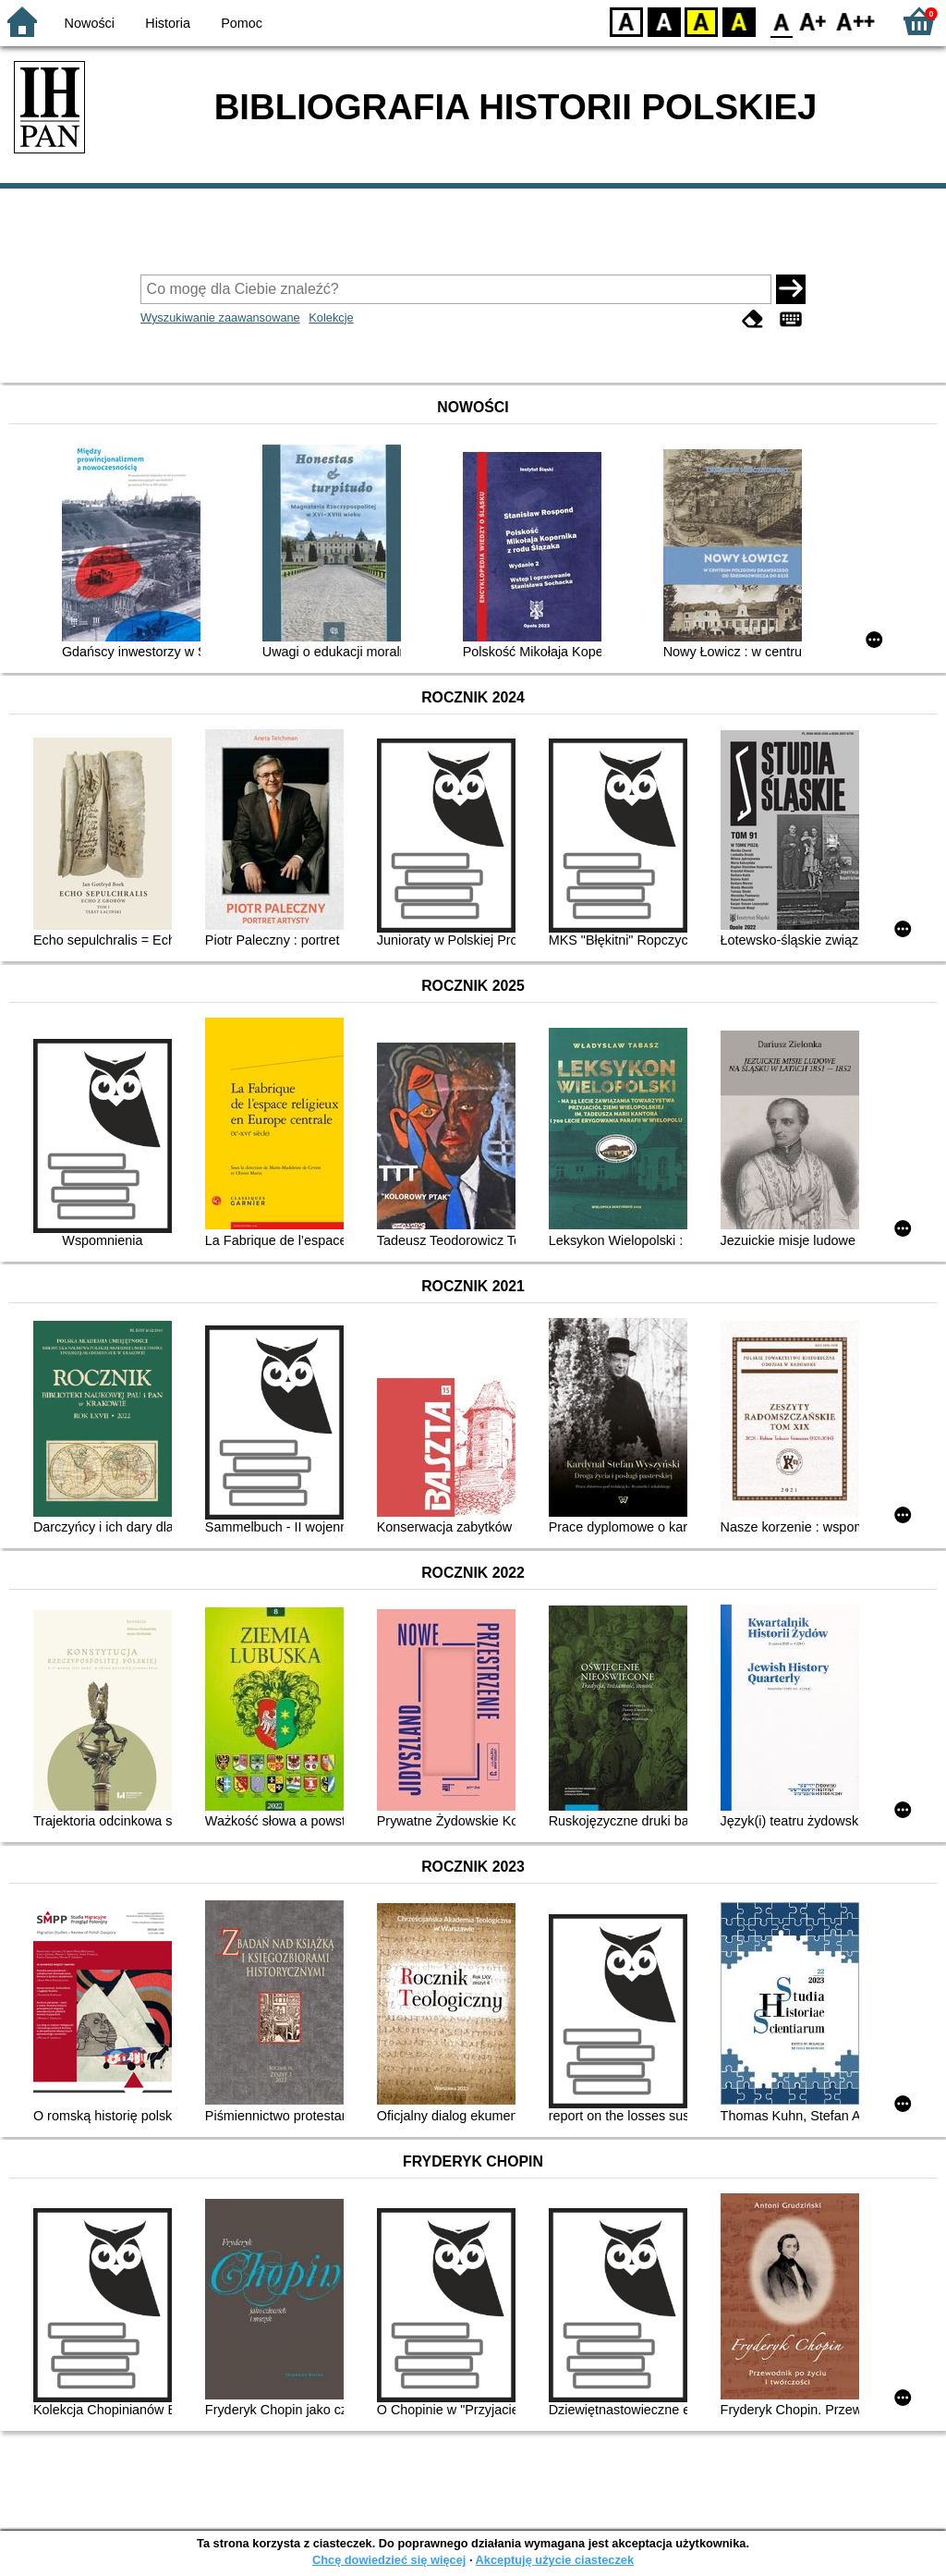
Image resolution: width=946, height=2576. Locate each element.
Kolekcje (331, 317)
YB (700, 21)
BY (738, 21)
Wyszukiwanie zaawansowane (220, 317)
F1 (813, 21)
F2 (856, 21)
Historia (167, 23)
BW (664, 21)
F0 (781, 21)
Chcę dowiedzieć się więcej (389, 2560)
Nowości (90, 23)
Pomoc (241, 23)
